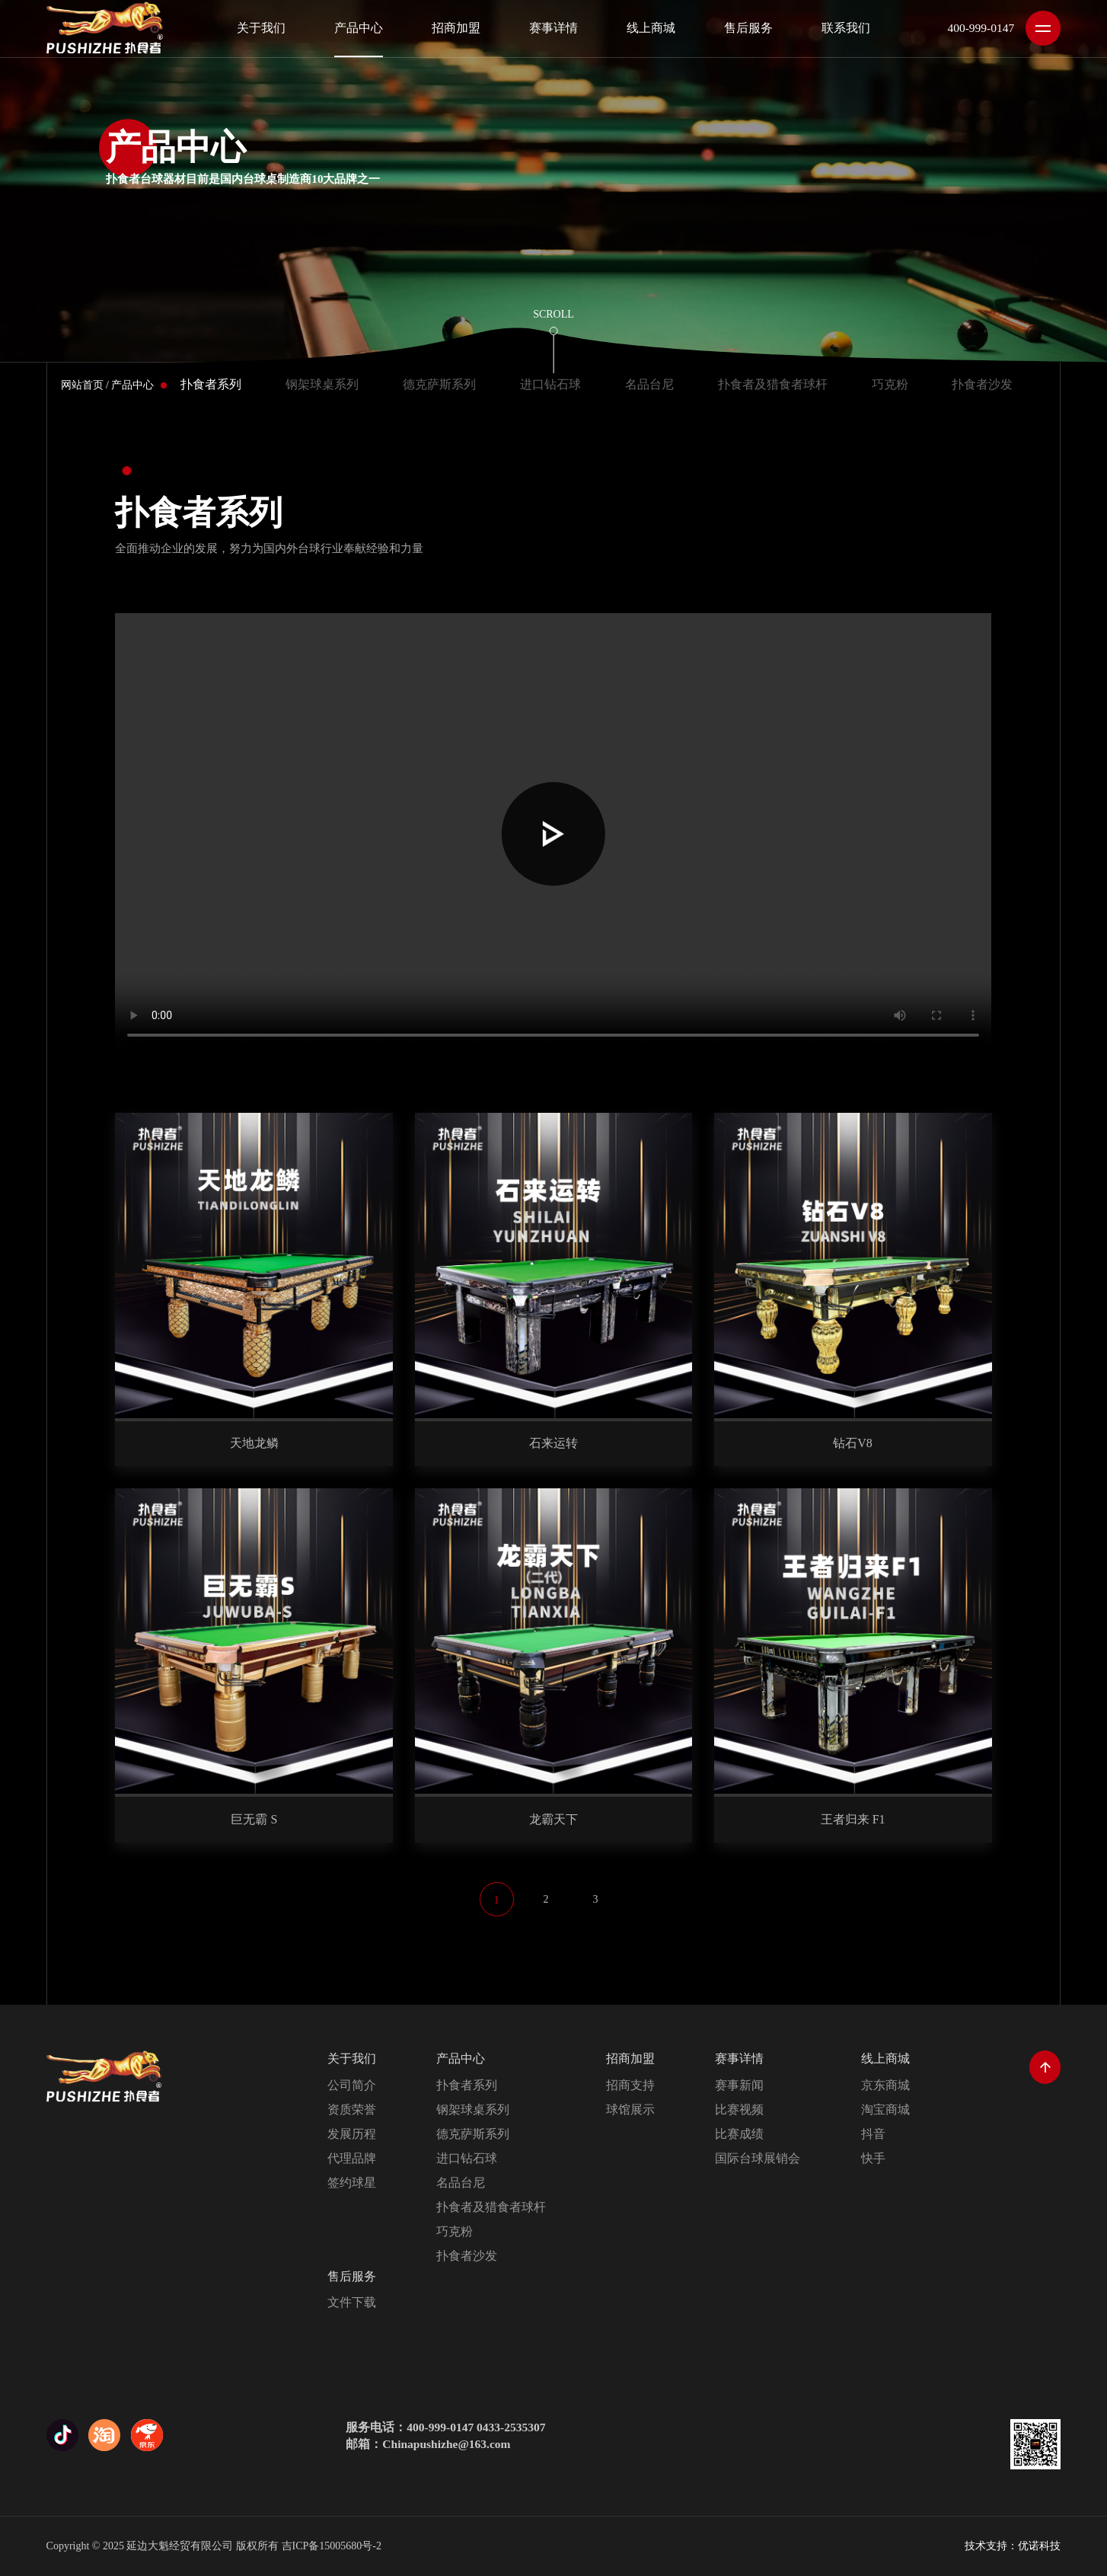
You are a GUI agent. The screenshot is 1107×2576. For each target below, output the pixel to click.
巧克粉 (890, 384)
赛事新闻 (739, 2085)
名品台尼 (649, 384)
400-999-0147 (980, 27)
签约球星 (351, 2182)
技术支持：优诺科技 (1013, 2546)
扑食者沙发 (982, 384)
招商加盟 (630, 2058)
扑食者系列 (210, 384)
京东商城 (885, 2085)
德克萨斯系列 (439, 384)
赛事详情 (739, 2058)
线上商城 (885, 2058)
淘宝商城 (885, 2109)
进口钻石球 (550, 384)
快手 (873, 2158)
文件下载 (351, 2302)
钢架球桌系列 (322, 384)
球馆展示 (630, 2109)
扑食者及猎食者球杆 (773, 384)
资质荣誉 (351, 2109)
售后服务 (351, 2276)
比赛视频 (739, 2109)
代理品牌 (351, 2158)
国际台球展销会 (757, 2158)
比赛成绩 (739, 2133)
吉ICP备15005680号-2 (331, 2546)
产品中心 (132, 385)
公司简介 (351, 2085)
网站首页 (82, 385)
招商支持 (630, 2085)
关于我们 (351, 2058)
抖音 (873, 2133)
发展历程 (351, 2133)
